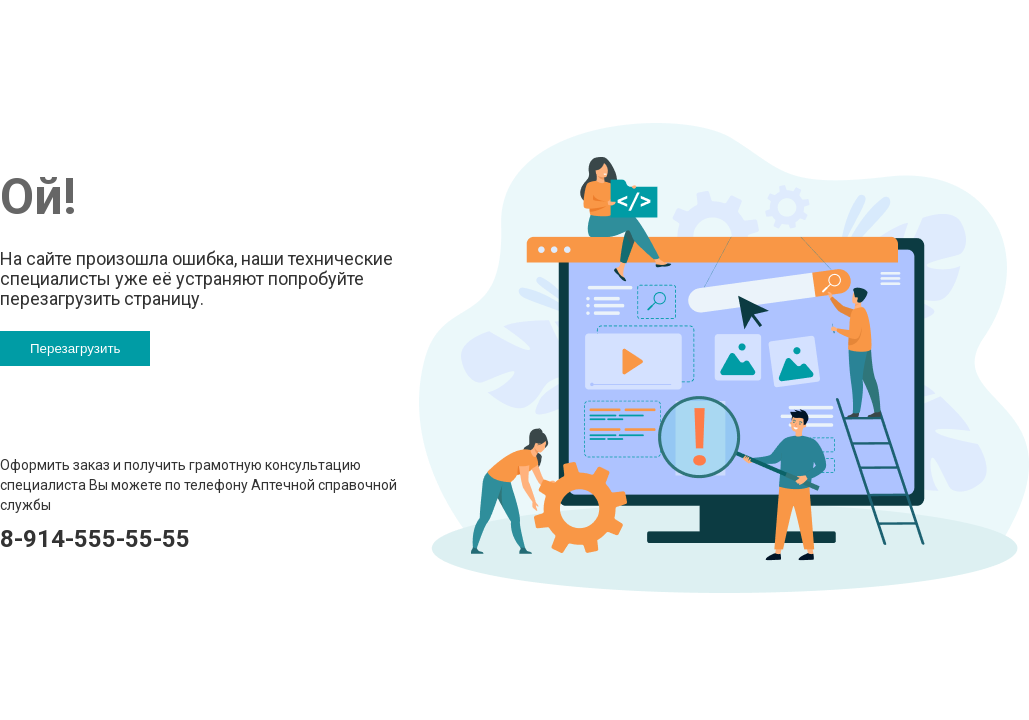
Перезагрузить (75, 348)
